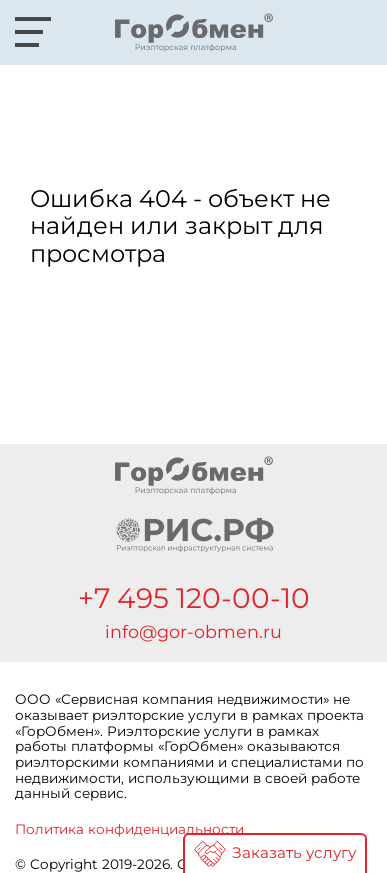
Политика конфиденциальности (129, 829)
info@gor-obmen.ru (193, 632)
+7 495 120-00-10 (194, 598)
